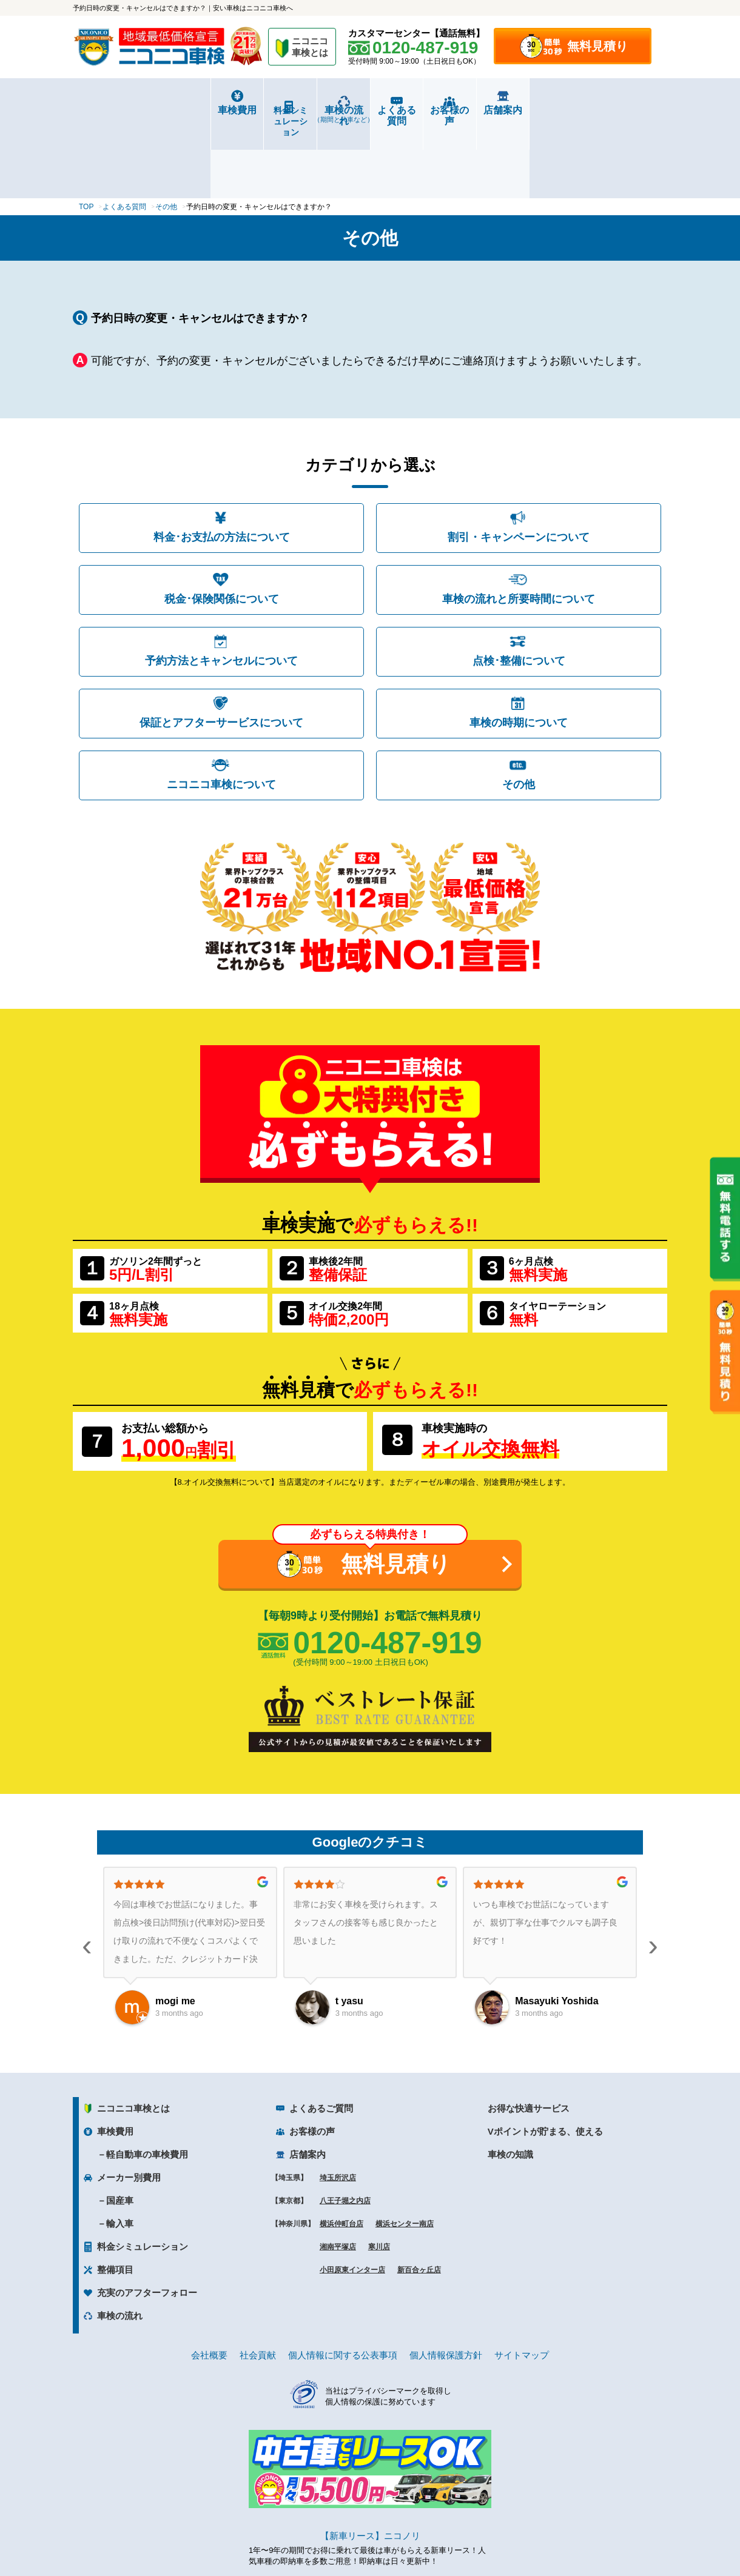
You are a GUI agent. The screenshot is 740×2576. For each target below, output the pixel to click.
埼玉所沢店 (338, 2107)
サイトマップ (521, 2285)
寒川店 (379, 2176)
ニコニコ (310, 49)
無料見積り (597, 46)
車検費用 (122, 110)
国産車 (119, 2130)
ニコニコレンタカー (356, 2534)
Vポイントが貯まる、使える (545, 2061)
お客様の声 (518, 110)
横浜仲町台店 (341, 2153)
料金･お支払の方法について (221, 467)
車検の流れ (321, 114)
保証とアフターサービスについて (221, 652)
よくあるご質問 (321, 2038)
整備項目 (115, 2199)
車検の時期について (518, 652)
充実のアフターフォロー (147, 2222)
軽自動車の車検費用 (147, 2084)
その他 (518, 714)
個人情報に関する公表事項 (342, 2285)
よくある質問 (420, 110)
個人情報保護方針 (445, 2285)
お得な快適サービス (529, 2038)
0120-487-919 (387, 1573)
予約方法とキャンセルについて (221, 590)
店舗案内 (617, 110)
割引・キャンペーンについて (519, 467)
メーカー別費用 (129, 2107)
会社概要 (209, 2285)
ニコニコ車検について (221, 714)
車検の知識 (510, 2084)
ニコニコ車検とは (133, 2038)
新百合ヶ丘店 (419, 2199)
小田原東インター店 (352, 2199)
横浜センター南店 (404, 2153)
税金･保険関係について (221, 529)
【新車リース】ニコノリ (370, 2465)
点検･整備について (519, 590)
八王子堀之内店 (345, 2130)
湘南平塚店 (338, 2176)
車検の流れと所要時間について (518, 529)
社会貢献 (258, 2285)
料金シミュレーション (222, 110)
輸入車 (119, 2153)
